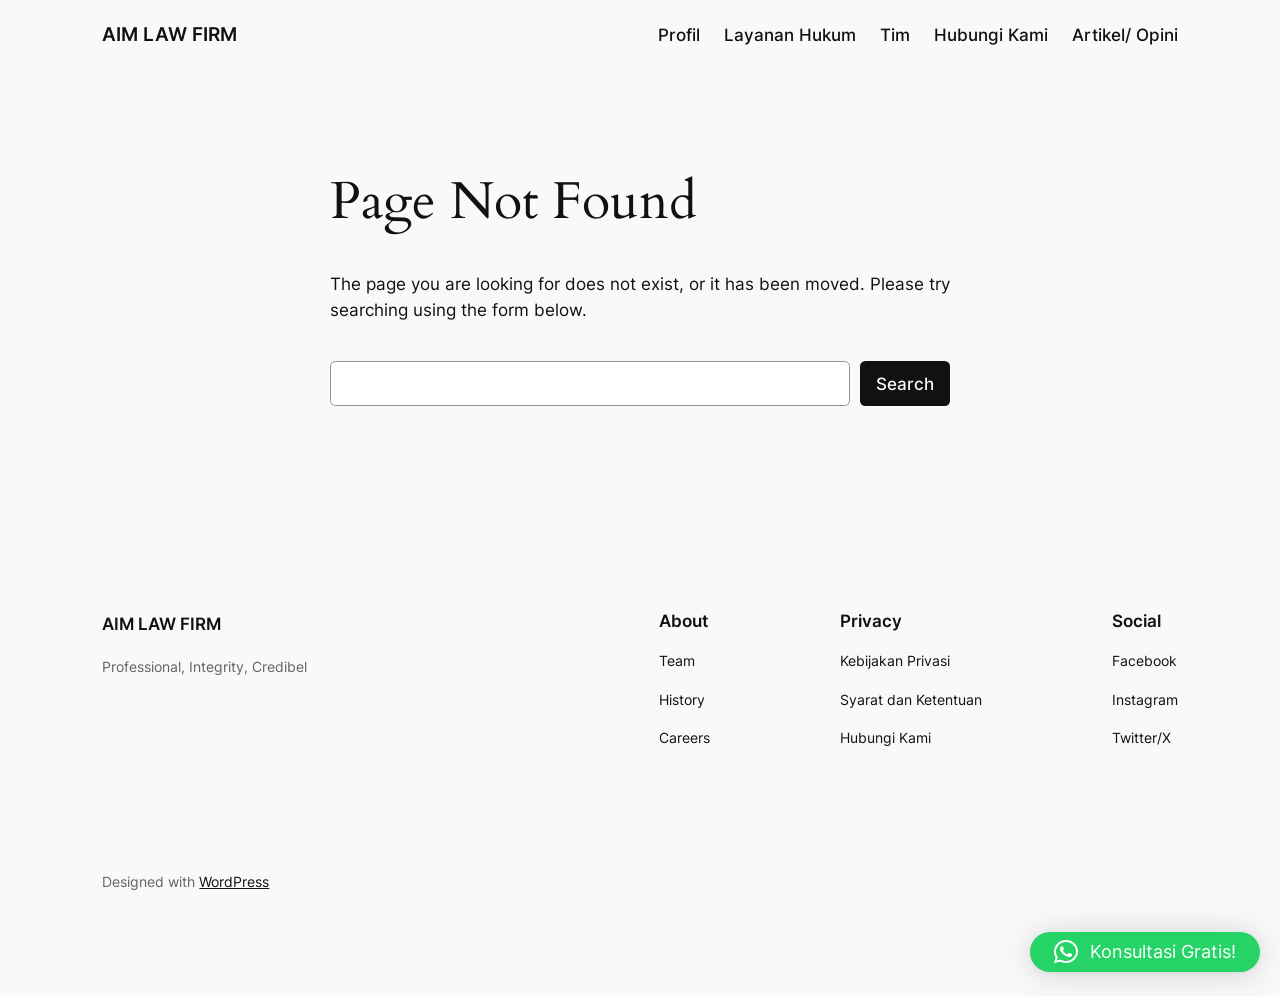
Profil (679, 35)
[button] (1145, 952)
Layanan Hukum (790, 35)
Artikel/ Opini (1125, 35)
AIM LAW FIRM (169, 34)
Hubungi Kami (991, 35)
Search (905, 384)
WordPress (234, 881)
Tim (895, 35)
